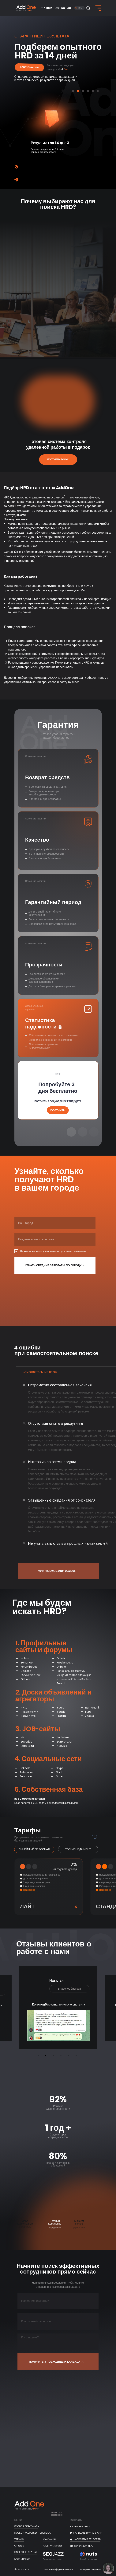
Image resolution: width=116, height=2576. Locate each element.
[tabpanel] (58, 123)
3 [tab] (54, 2056)
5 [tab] (69, 2056)
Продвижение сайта (52, 2559)
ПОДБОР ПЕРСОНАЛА (26, 2526)
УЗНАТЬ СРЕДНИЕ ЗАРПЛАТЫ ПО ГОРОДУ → (55, 1265)
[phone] (54, 1239)
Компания (49, 2539)
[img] (16, 180)
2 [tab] (47, 2056)
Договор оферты (22, 2569)
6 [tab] (77, 2056)
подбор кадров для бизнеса (32, 2533)
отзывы (19, 2545)
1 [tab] (39, 2056)
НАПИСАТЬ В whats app (87, 2533)
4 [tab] (62, 2056)
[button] (88, 8)
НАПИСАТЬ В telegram (87, 2539)
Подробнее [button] (29, 1890)
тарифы (19, 2539)
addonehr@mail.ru (81, 2545)
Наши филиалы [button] (52, 2545)
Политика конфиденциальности (58, 2569)
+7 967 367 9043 (80, 2526)
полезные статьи (25, 2552)
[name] (54, 1223)
